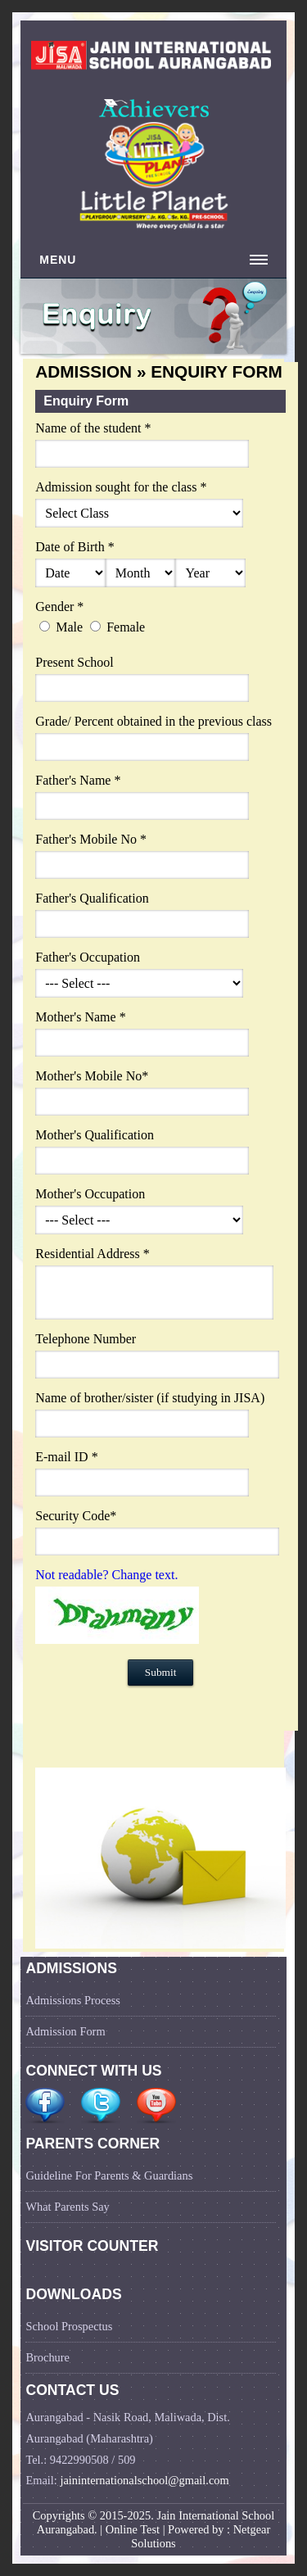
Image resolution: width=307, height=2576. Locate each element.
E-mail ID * (66, 1457)
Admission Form (65, 2031)
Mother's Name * (80, 1017)
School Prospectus (68, 2326)
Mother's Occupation (90, 1194)
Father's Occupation (87, 957)
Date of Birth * (74, 547)
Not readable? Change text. (106, 1575)
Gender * (59, 606)
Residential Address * (92, 1254)
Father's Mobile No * (91, 839)
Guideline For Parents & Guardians (108, 2175)
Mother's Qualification (94, 1135)
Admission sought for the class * (120, 487)
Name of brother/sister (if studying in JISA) (149, 1398)
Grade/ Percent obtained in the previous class (153, 721)
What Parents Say (67, 2206)
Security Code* (75, 1516)
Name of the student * (93, 428)
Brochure (47, 2357)
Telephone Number (85, 1339)
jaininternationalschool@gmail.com (144, 2480)
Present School (74, 662)
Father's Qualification (91, 898)
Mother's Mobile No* (91, 1076)
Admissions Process (72, 2000)
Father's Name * (77, 780)
